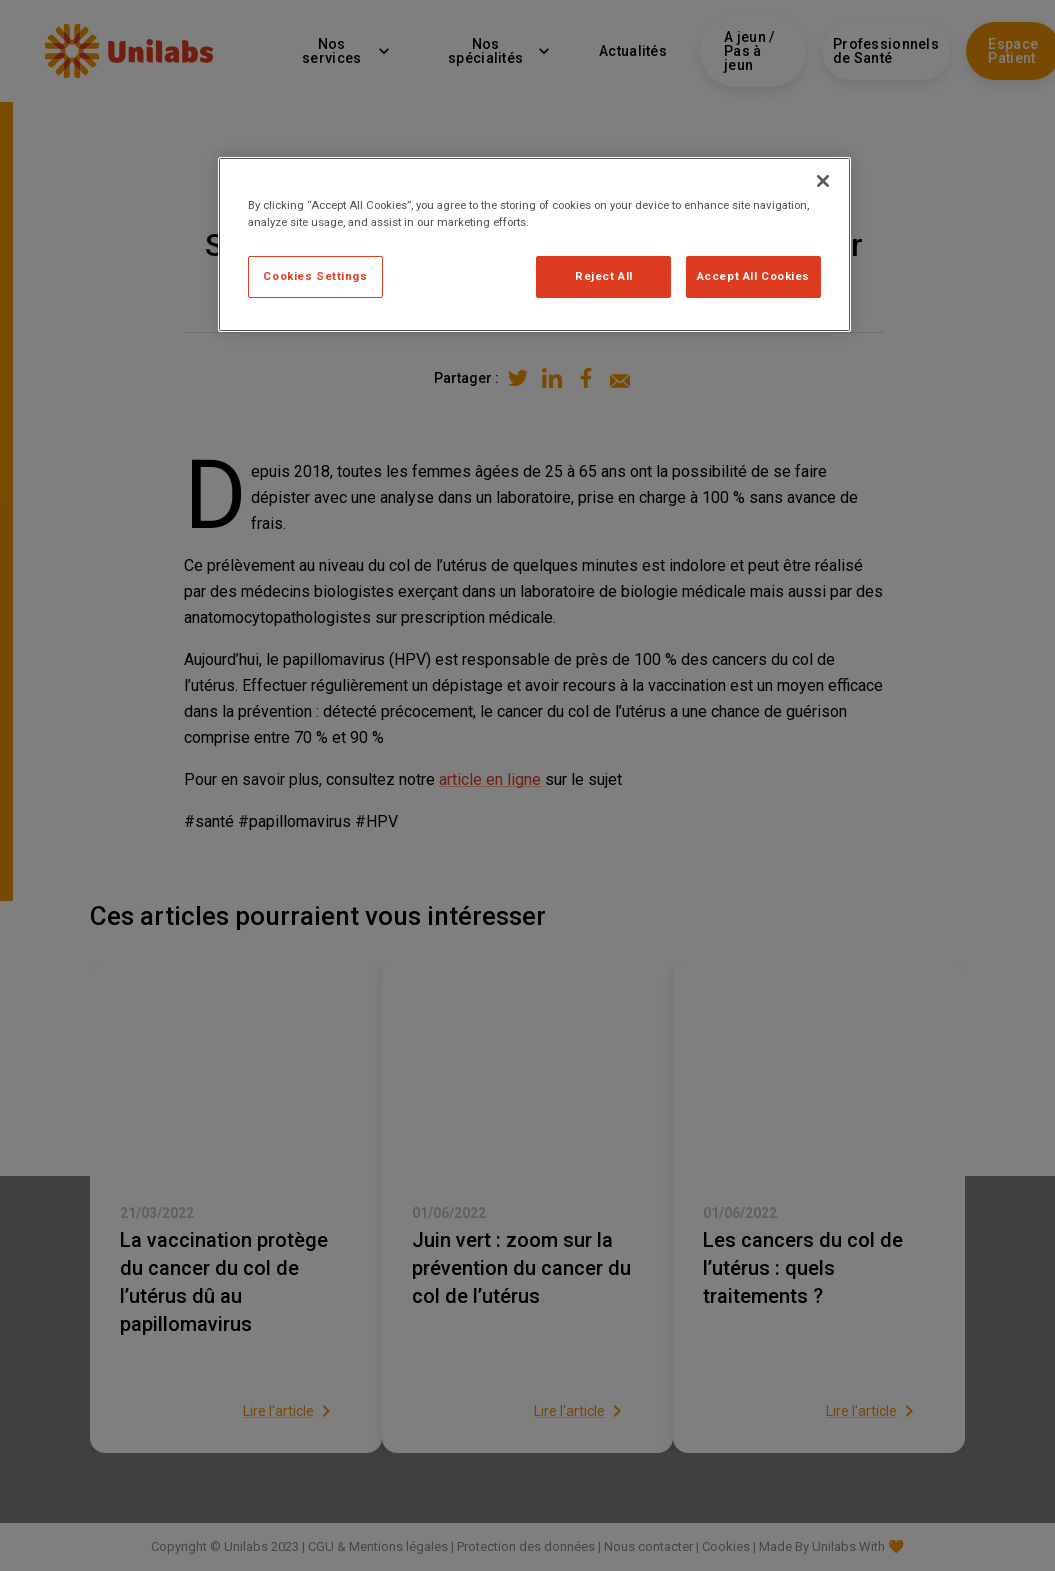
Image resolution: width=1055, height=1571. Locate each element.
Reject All (604, 276)
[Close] (823, 181)
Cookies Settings (315, 276)
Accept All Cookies (753, 276)
